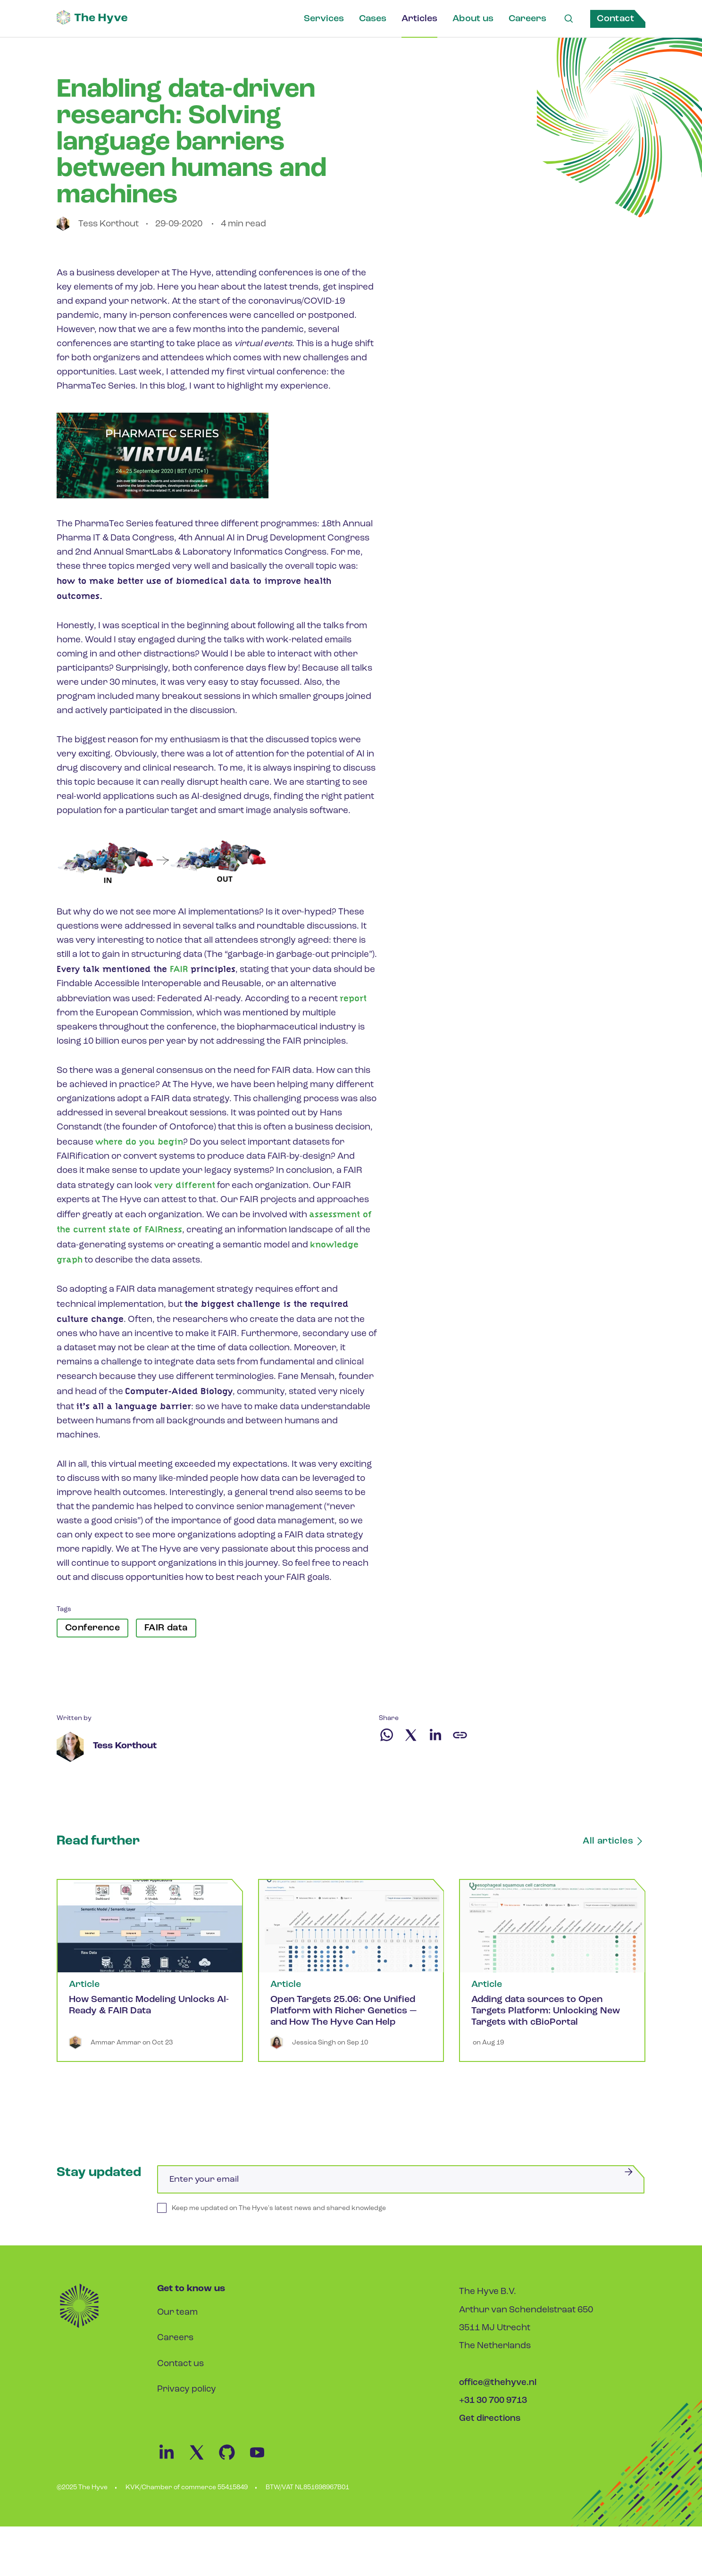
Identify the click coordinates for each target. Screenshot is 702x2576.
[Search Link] (568, 19)
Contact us (180, 2364)
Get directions (490, 2419)
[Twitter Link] (202, 2460)
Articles (419, 19)
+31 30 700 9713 (493, 2401)
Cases (372, 19)
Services (323, 19)
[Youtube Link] (262, 2460)
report (353, 998)
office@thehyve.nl (498, 2383)
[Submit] (628, 2172)
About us (472, 19)
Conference (92, 1628)
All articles (614, 1841)
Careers (527, 19)
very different (184, 1185)
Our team (177, 2313)
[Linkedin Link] (172, 2460)
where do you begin (139, 1141)
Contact (615, 19)
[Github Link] (232, 2460)
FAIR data (166, 1628)
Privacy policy (186, 2389)
